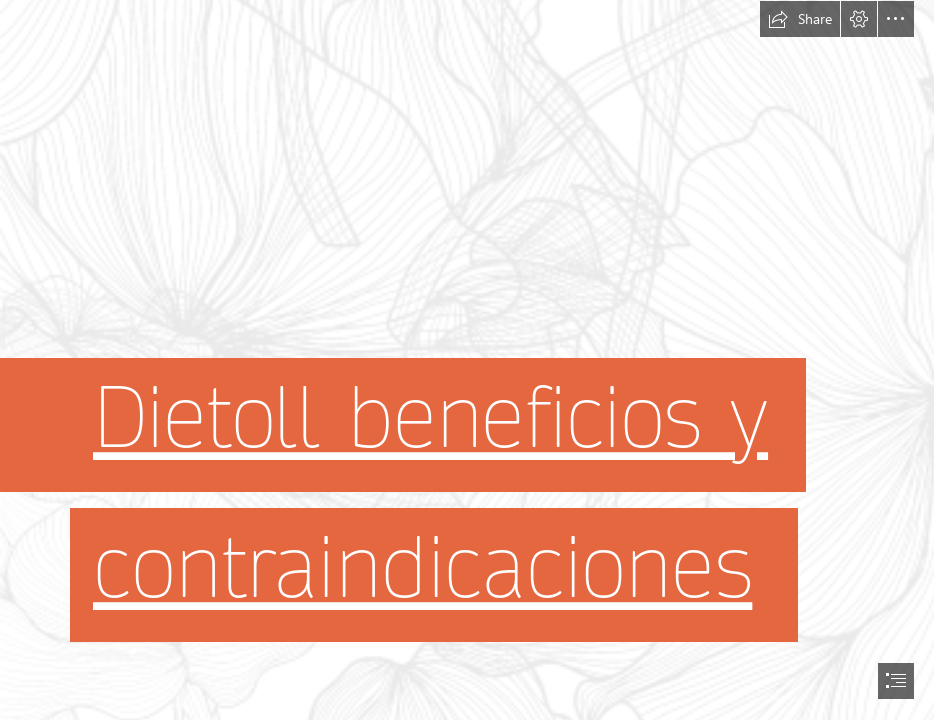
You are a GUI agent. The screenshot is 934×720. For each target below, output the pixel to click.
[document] (467, 360)
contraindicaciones (422, 568)
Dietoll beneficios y (430, 418)
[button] (800, 19)
